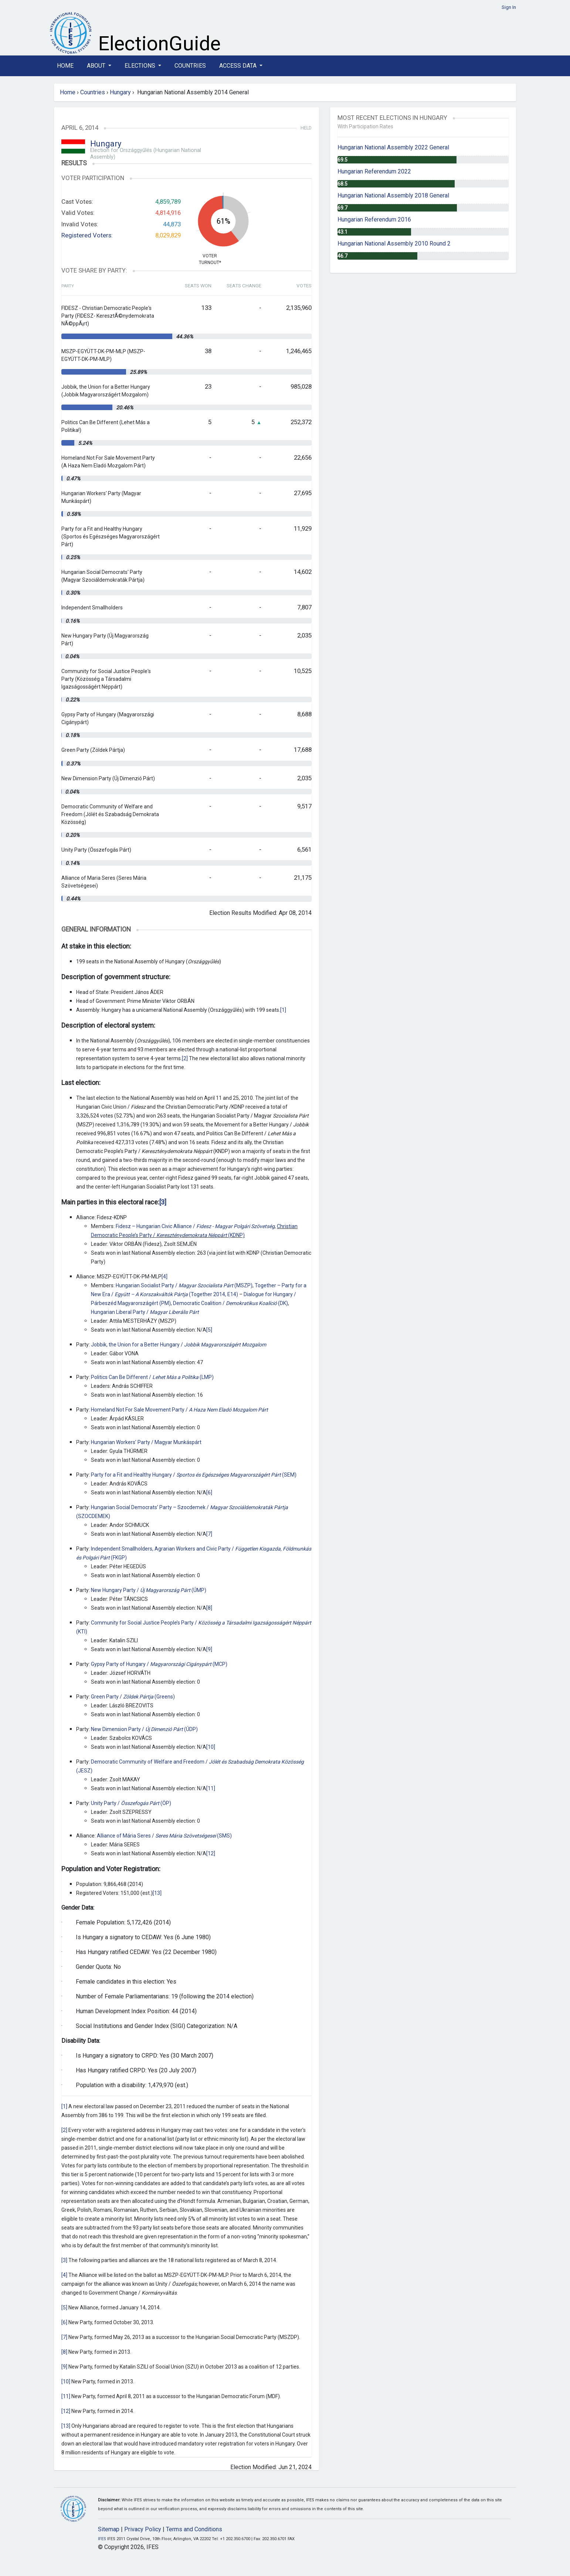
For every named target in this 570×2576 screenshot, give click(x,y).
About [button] (97, 65)
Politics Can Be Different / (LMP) (152, 1377)
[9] (209, 1649)
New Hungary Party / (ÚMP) (148, 1590)
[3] (64, 2260)
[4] (164, 1276)
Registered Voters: (87, 235)
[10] (210, 1747)
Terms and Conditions (194, 2529)
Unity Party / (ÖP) (131, 1803)
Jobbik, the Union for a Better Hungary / (178, 1345)
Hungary (120, 92)
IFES (102, 2538)
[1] (283, 1010)
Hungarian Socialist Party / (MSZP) (184, 1285)
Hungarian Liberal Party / (145, 1312)
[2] (185, 1058)
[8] (209, 1608)
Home (65, 65)
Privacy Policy (142, 2529)
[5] (209, 1330)
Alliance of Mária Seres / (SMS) (164, 1836)
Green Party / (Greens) (133, 1697)
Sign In (509, 7)
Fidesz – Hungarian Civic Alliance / (195, 1226)
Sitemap (108, 2529)
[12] (210, 1853)
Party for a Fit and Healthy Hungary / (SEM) (193, 1475)
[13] (157, 1893)
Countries (190, 65)
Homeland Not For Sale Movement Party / (179, 1410)
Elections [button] (141, 65)
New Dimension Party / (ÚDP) (144, 1729)
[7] (209, 1534)
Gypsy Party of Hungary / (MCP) (159, 1664)
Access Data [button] (238, 65)
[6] (209, 1492)
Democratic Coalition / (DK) (230, 1303)
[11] (210, 1788)
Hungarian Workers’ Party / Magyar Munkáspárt (146, 1442)
